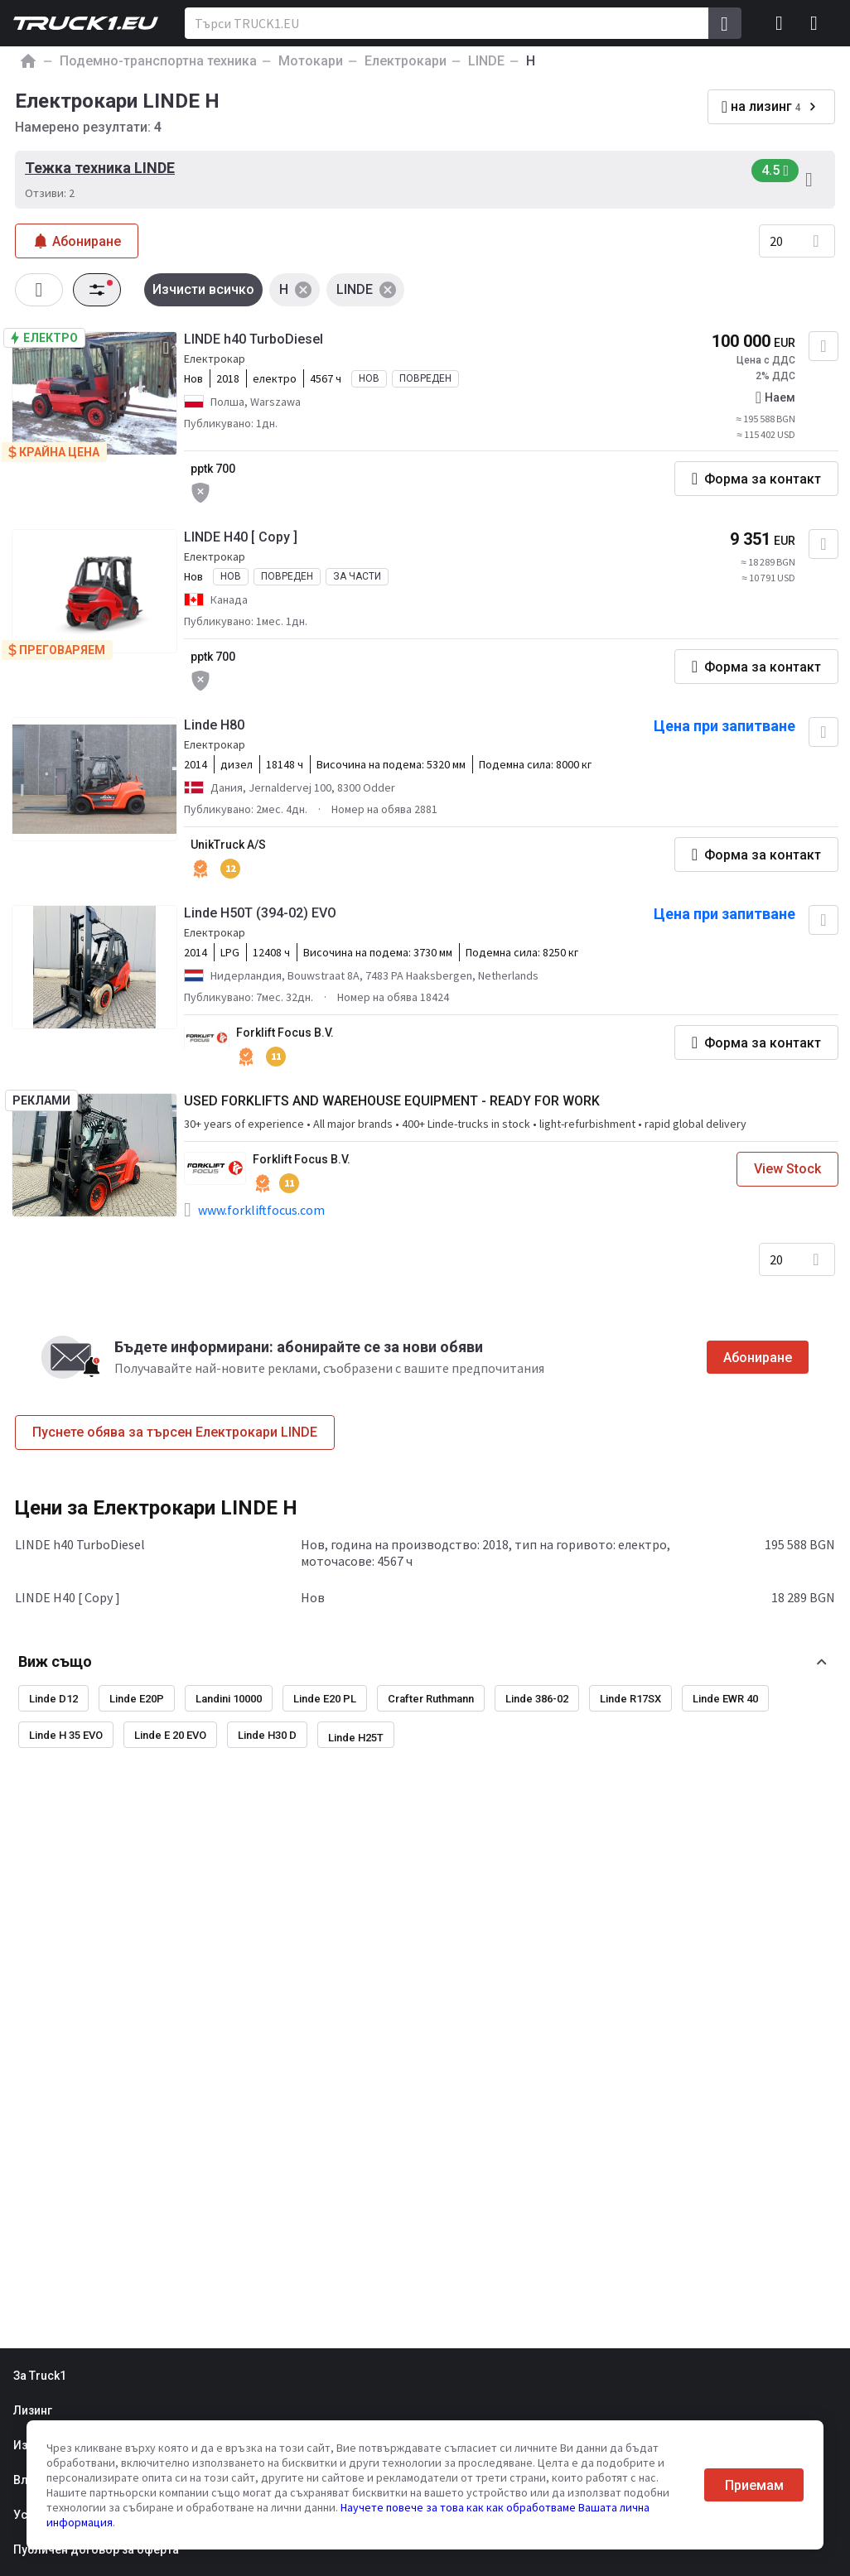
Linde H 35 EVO (66, 1735)
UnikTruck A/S (228, 844)
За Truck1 (39, 2375)
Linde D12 (53, 1698)
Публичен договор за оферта (96, 2549)
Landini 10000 (229, 1698)
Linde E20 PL (324, 1698)
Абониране (757, 1357)
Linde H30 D (267, 1735)
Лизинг (32, 2410)
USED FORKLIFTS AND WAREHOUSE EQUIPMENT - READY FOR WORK (392, 1101)
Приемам (754, 2485)
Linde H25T (356, 1737)
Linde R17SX (630, 1698)
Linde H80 (214, 725)
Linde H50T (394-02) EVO (260, 913)
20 (776, 241)
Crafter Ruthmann (431, 1698)
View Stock (787, 1169)
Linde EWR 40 (725, 1698)
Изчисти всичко (203, 289)
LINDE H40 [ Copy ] (240, 537)
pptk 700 (213, 468)
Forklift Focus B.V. (285, 1032)
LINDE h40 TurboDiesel (253, 339)
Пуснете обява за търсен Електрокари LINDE (174, 1432)
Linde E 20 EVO (170, 1735)
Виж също (55, 1661)
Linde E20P (136, 1698)
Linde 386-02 (536, 1698)
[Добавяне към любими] (823, 346)
